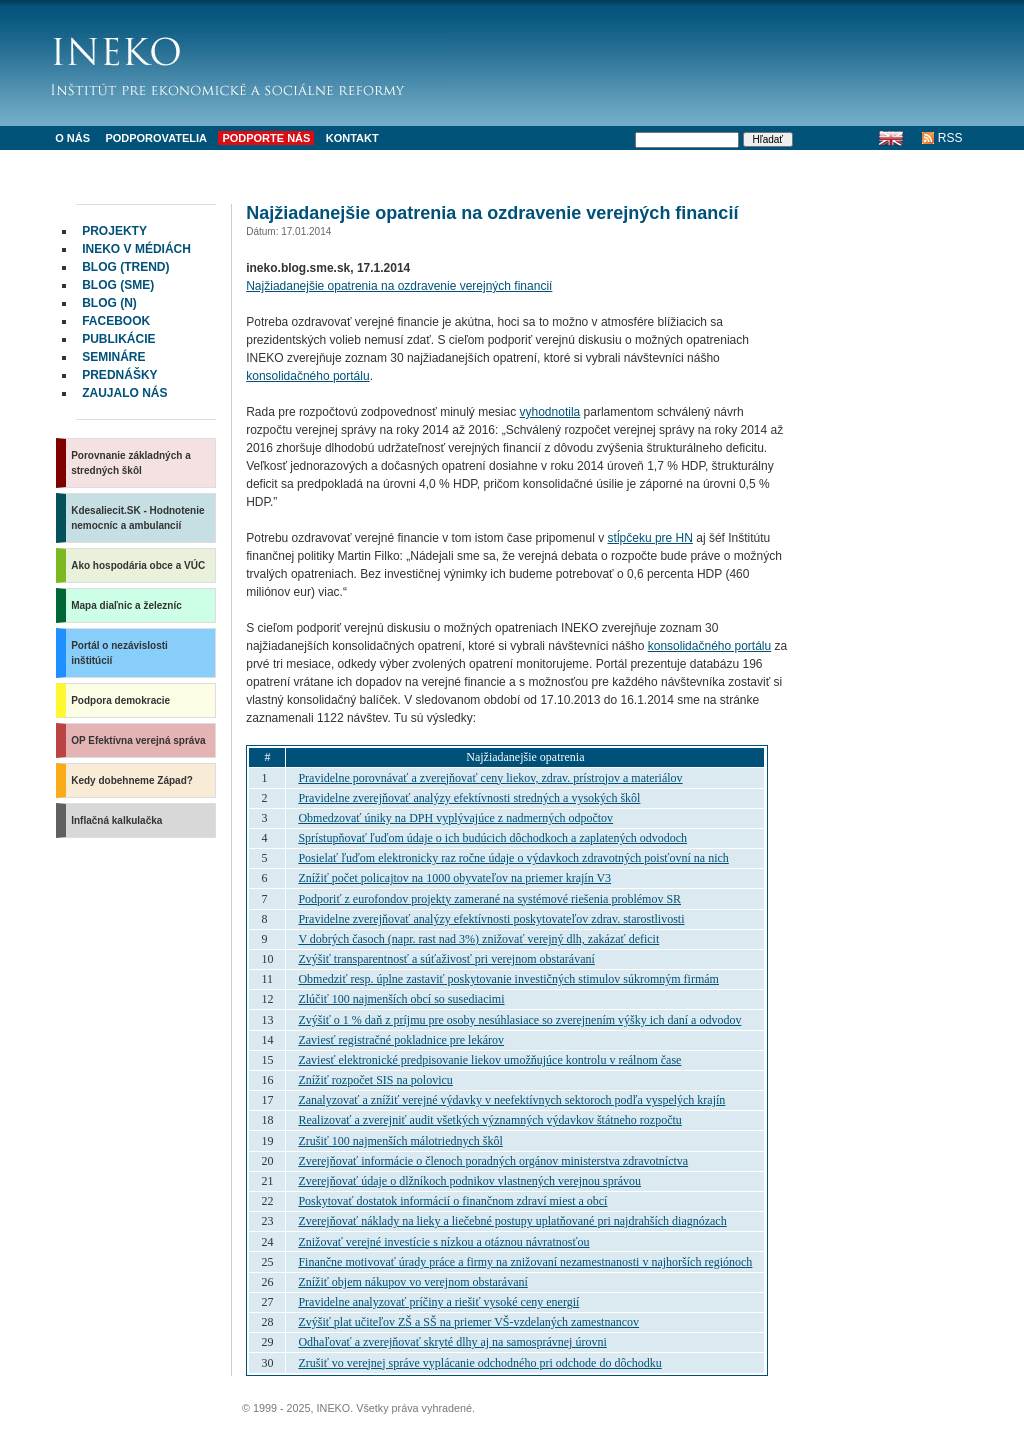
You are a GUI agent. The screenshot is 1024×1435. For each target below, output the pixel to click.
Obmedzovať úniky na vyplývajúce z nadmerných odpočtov (455, 818)
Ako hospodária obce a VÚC (138, 565)
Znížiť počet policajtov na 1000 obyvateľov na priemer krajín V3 (454, 878)
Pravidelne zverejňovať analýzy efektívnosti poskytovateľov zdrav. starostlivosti (491, 919)
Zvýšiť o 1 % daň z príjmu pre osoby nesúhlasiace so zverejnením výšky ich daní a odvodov (519, 1020)
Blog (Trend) (125, 267)
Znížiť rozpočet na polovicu (375, 1080)
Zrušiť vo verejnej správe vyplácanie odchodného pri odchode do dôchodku (479, 1363)
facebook (116, 321)
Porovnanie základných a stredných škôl (131, 463)
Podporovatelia (156, 138)
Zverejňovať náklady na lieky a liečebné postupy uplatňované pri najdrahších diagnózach (512, 1221)
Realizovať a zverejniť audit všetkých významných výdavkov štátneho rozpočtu (489, 1120)
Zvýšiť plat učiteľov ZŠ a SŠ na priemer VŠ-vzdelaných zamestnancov (468, 1322)
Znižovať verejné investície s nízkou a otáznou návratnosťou (443, 1242)
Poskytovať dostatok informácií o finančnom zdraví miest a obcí (452, 1201)
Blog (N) (109, 303)
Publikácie (118, 339)
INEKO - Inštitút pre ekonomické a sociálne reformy (251, 60)
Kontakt (352, 138)
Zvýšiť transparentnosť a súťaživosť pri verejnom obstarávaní (446, 959)
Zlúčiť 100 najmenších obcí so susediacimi (401, 999)
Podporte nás (266, 138)
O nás (72, 138)
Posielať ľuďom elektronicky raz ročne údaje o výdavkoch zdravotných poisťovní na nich (513, 858)
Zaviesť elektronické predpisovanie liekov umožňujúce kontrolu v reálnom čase (489, 1060)
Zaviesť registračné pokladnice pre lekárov (401, 1040)
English (891, 138)
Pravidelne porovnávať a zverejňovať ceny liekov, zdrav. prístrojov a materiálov (490, 778)
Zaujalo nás (124, 393)
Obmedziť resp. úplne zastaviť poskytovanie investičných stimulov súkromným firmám (508, 979)
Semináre (113, 357)
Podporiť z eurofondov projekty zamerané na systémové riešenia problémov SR (489, 899)
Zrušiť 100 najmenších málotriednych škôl (400, 1141)
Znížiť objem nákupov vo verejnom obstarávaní (412, 1282)
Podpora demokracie (120, 700)
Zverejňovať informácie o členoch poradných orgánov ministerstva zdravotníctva (493, 1161)
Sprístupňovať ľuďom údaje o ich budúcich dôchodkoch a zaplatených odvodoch (492, 838)
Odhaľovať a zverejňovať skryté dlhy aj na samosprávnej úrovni (452, 1342)
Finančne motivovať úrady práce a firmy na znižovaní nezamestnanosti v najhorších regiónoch (525, 1262)
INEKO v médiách (136, 249)
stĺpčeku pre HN (650, 538)
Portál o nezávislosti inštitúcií (119, 653)
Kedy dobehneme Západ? (132, 780)
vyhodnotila (550, 412)
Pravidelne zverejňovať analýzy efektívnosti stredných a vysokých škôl (469, 798)
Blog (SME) (118, 285)
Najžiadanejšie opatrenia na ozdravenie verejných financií (399, 286)
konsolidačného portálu (307, 376)
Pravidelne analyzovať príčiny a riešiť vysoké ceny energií (438, 1302)
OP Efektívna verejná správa (138, 740)
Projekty (114, 231)
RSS (950, 138)
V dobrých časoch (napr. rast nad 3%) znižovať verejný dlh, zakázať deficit (478, 939)
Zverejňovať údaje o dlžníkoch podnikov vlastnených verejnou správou (469, 1181)
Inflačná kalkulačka (116, 820)
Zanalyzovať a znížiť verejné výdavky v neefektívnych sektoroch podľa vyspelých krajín (511, 1100)
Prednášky (119, 375)
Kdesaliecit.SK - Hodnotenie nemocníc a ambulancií (137, 518)
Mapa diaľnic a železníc (126, 605)
